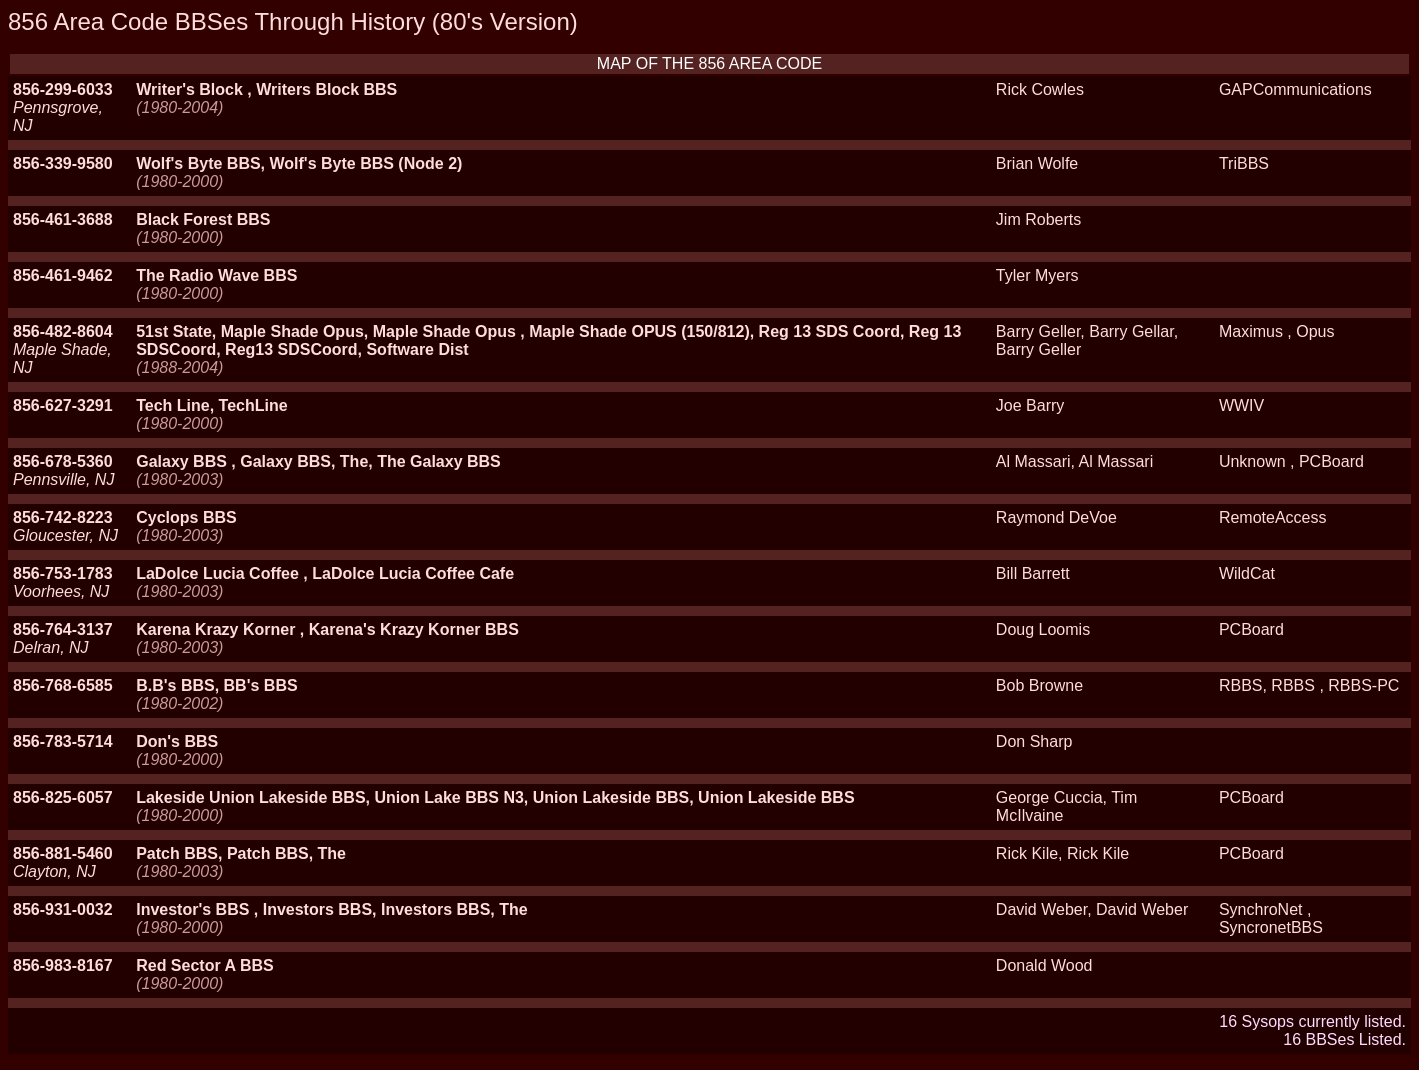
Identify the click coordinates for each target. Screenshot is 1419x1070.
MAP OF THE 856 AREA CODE (709, 63)
